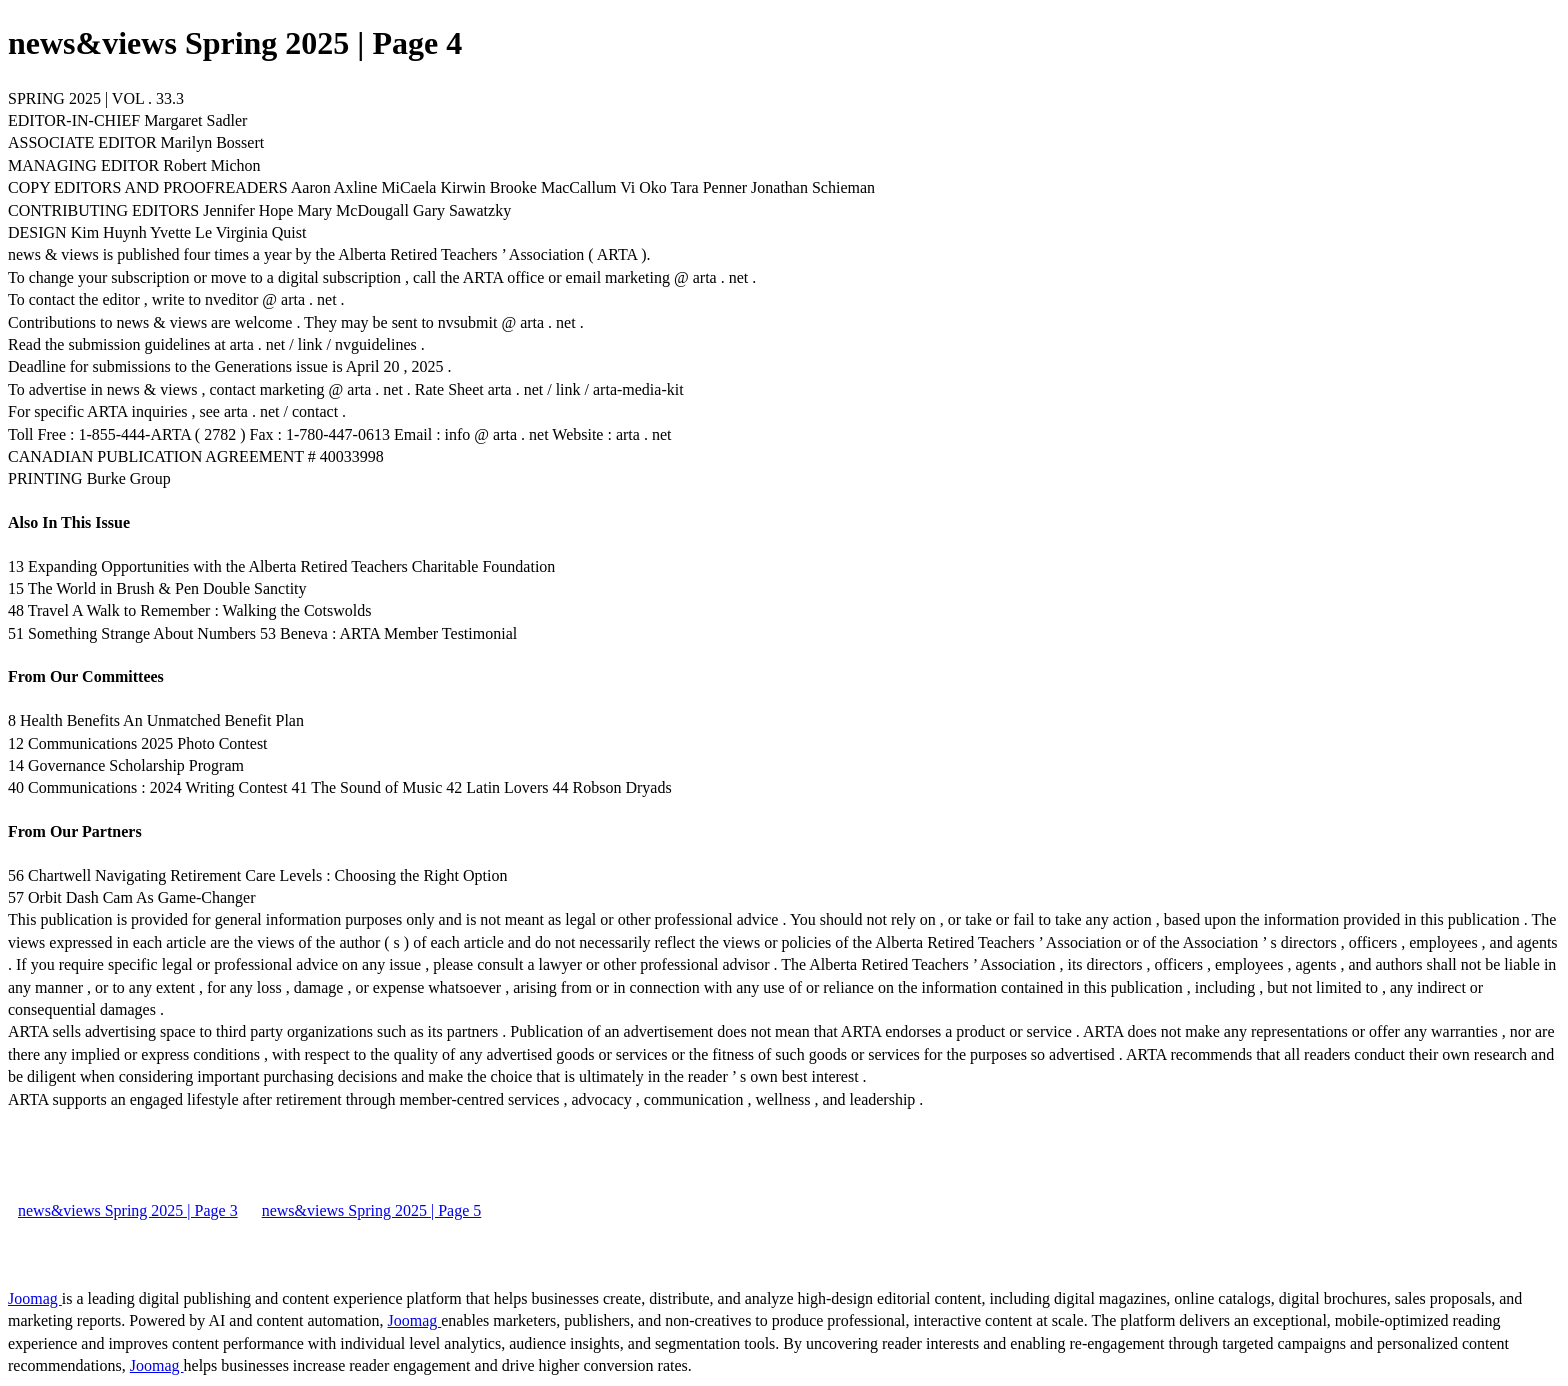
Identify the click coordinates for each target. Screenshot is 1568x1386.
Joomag (35, 1298)
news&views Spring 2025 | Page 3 (128, 1210)
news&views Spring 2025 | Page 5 (372, 1210)
